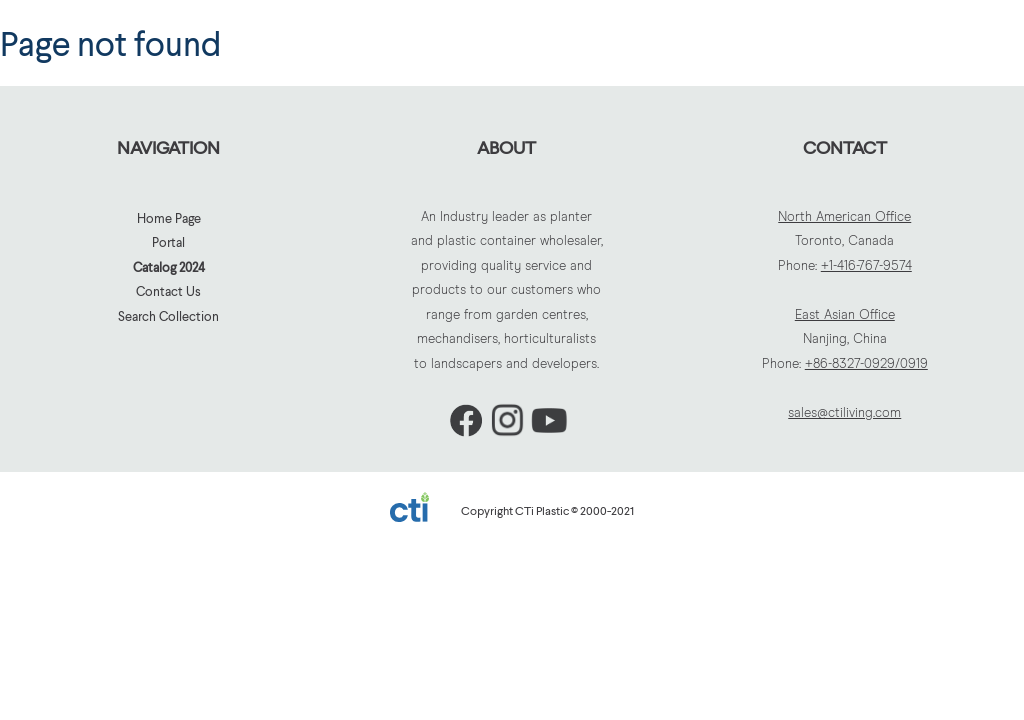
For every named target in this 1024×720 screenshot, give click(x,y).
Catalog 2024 (169, 267)
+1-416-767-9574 (866, 266)
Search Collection (168, 316)
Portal (168, 242)
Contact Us (168, 291)
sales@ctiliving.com (844, 413)
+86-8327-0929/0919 (866, 364)
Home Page (169, 218)
